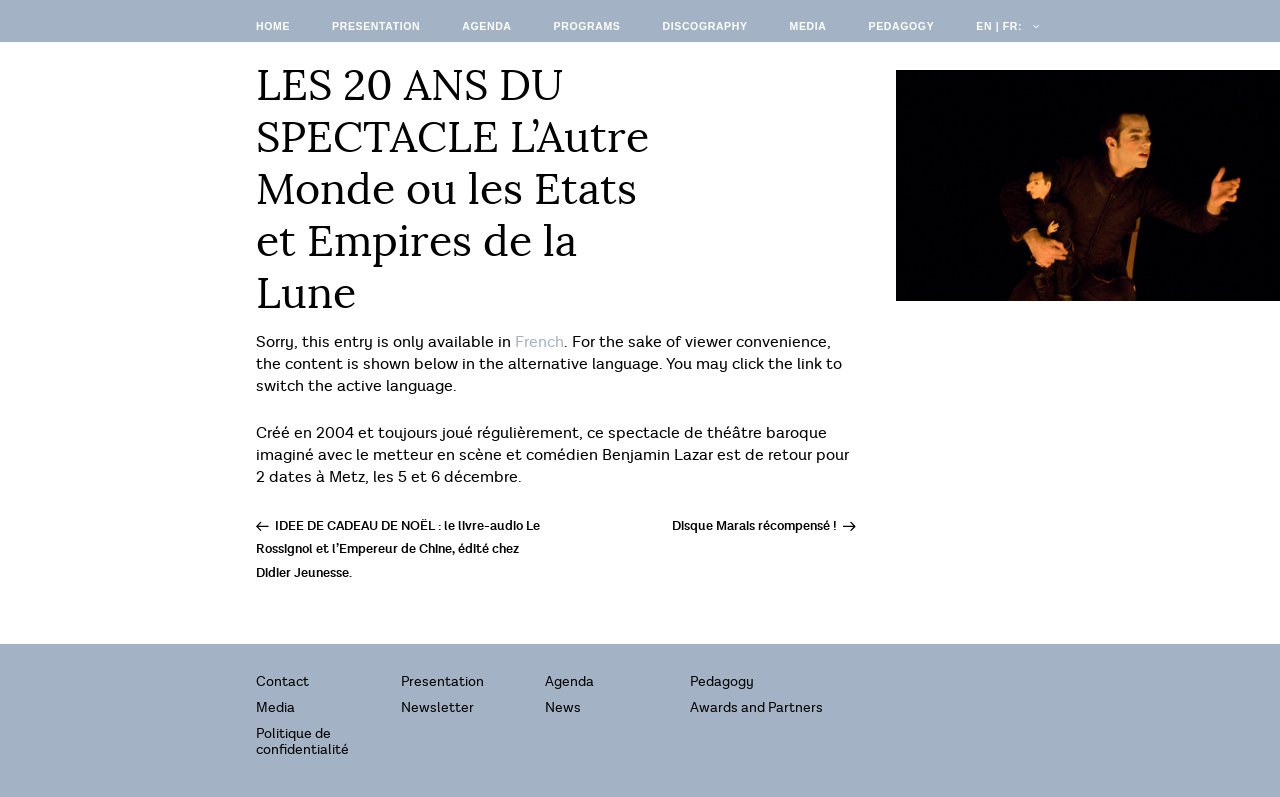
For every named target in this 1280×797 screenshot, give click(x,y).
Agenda (486, 26)
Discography (704, 26)
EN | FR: (1006, 26)
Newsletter (437, 707)
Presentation (376, 26)
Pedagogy (902, 26)
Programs (587, 26)
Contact (282, 681)
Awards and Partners (756, 707)
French (539, 342)
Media (808, 26)
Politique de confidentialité (302, 741)
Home (273, 26)
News (563, 707)
